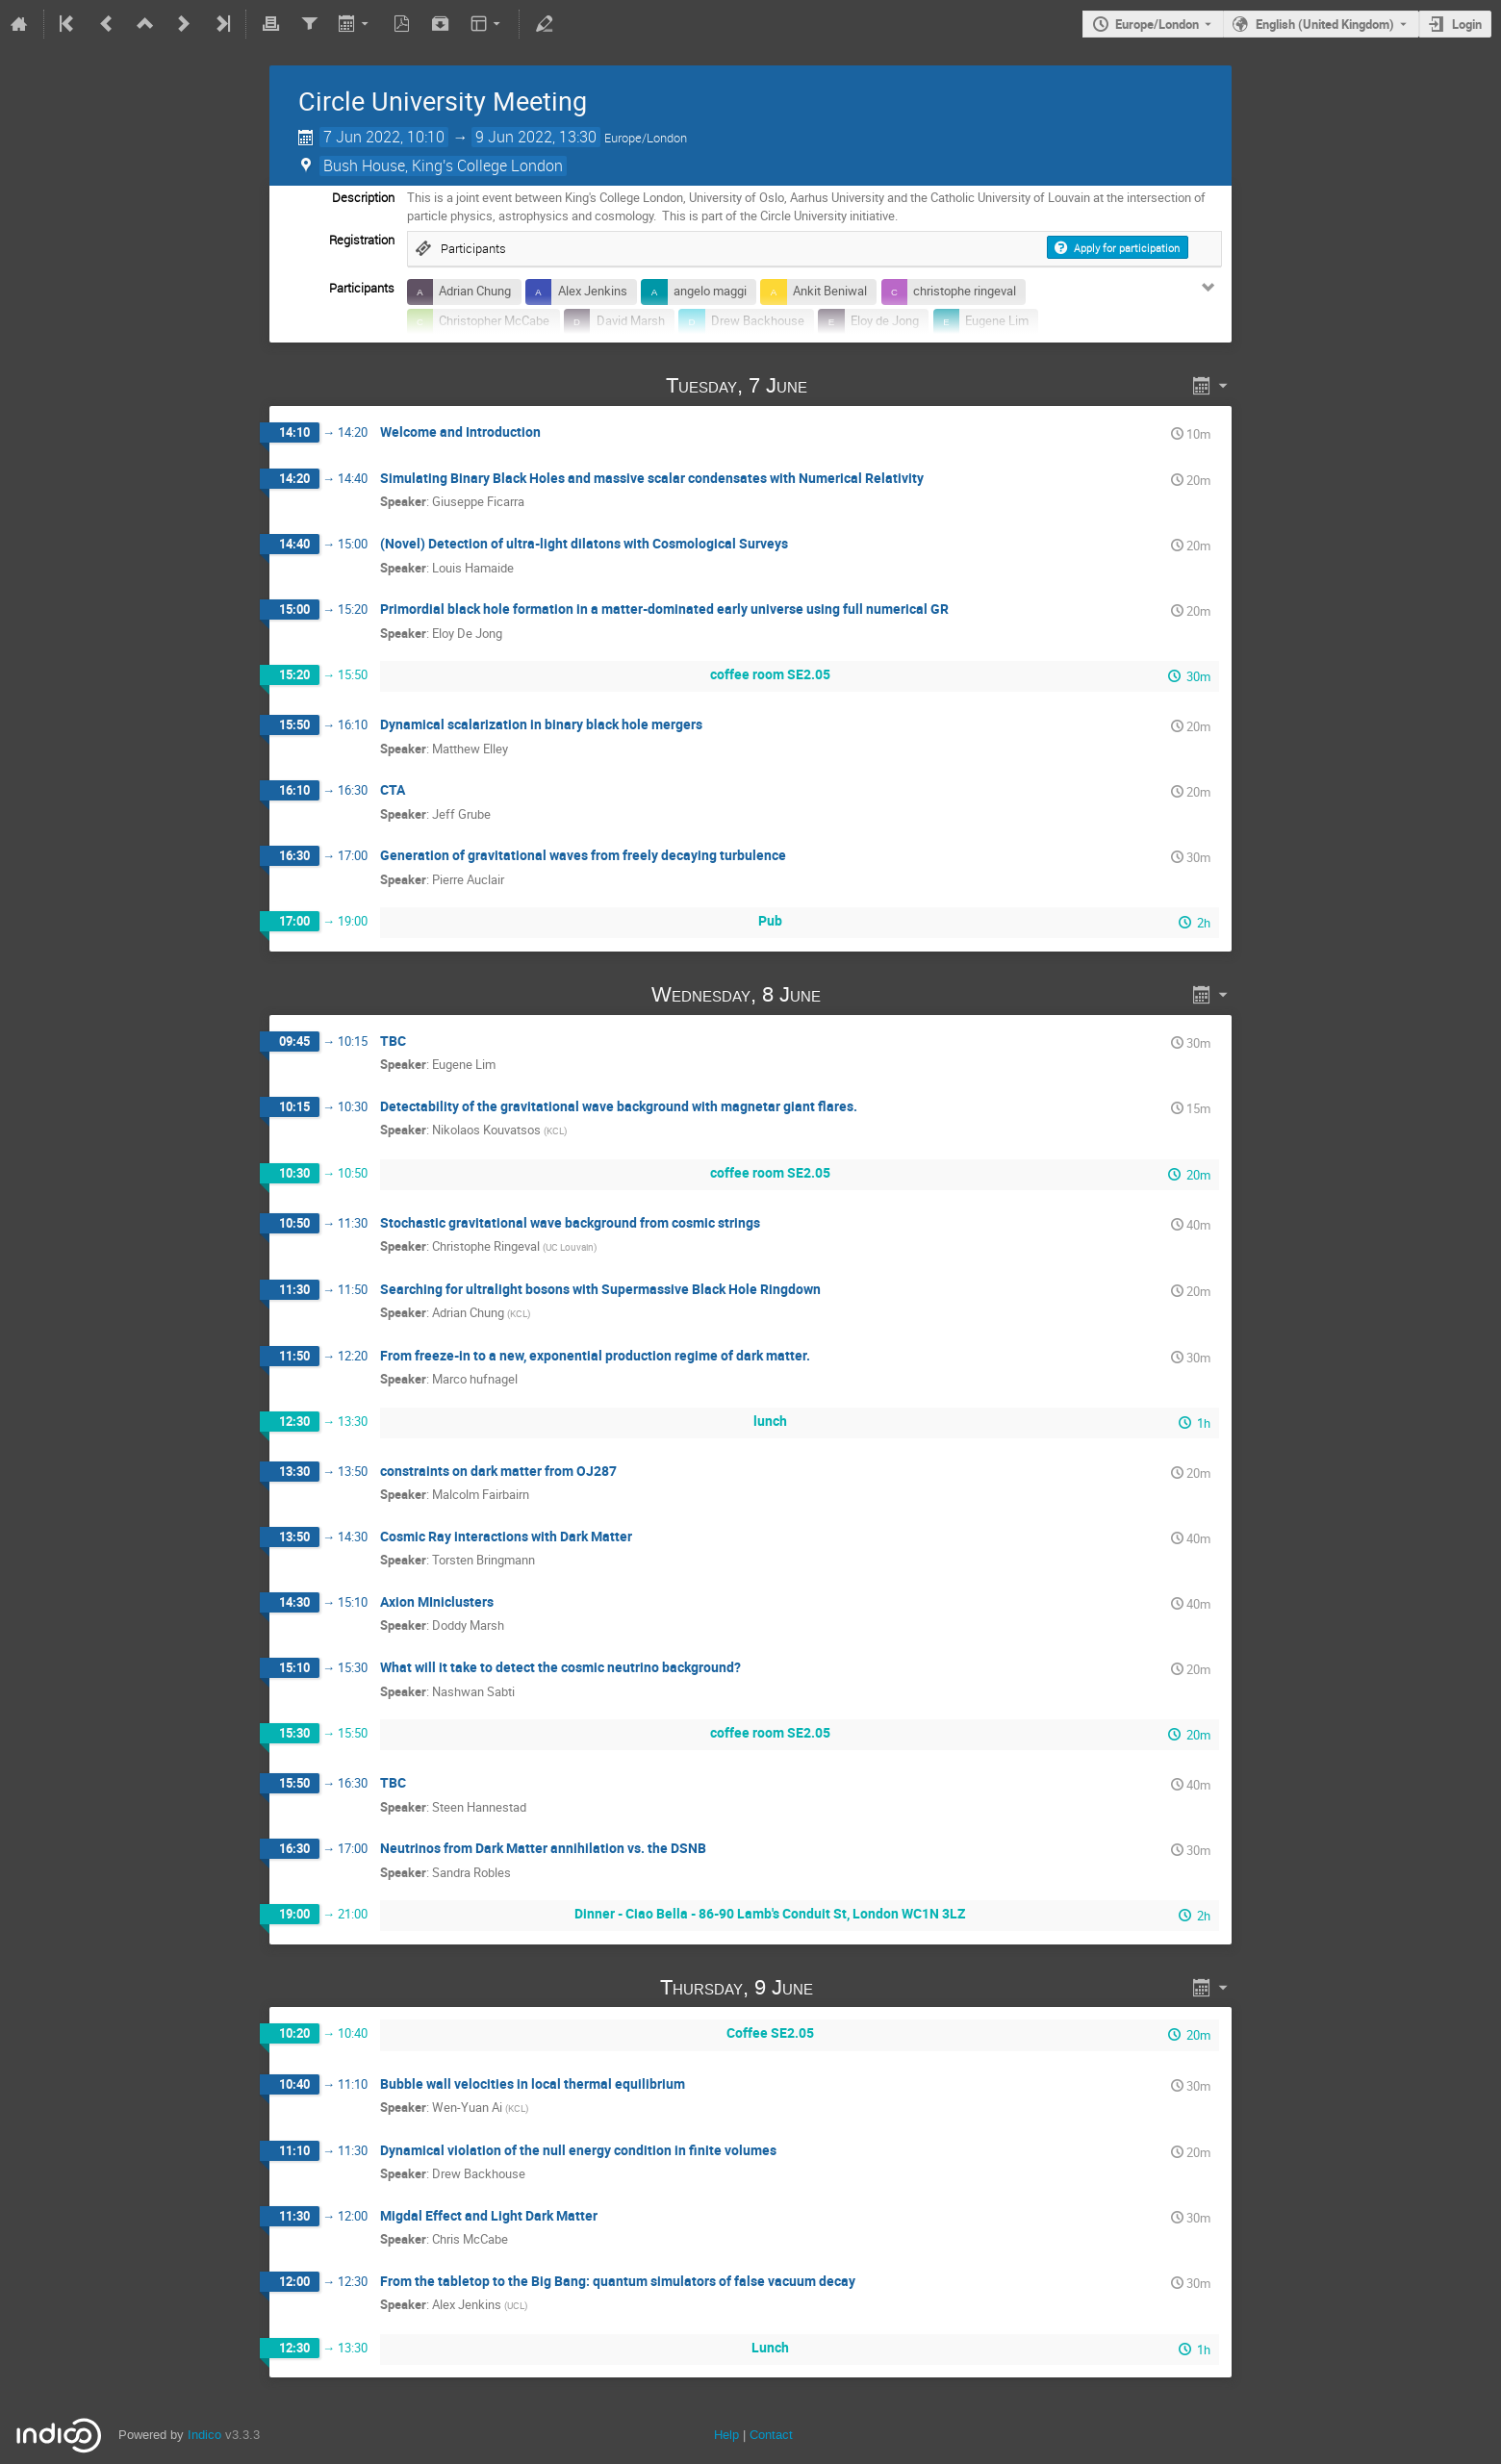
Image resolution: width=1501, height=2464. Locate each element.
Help (726, 2434)
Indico (204, 2434)
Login (1467, 24)
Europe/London (1157, 24)
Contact (771, 2434)
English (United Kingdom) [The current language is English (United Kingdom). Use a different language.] (1325, 24)
